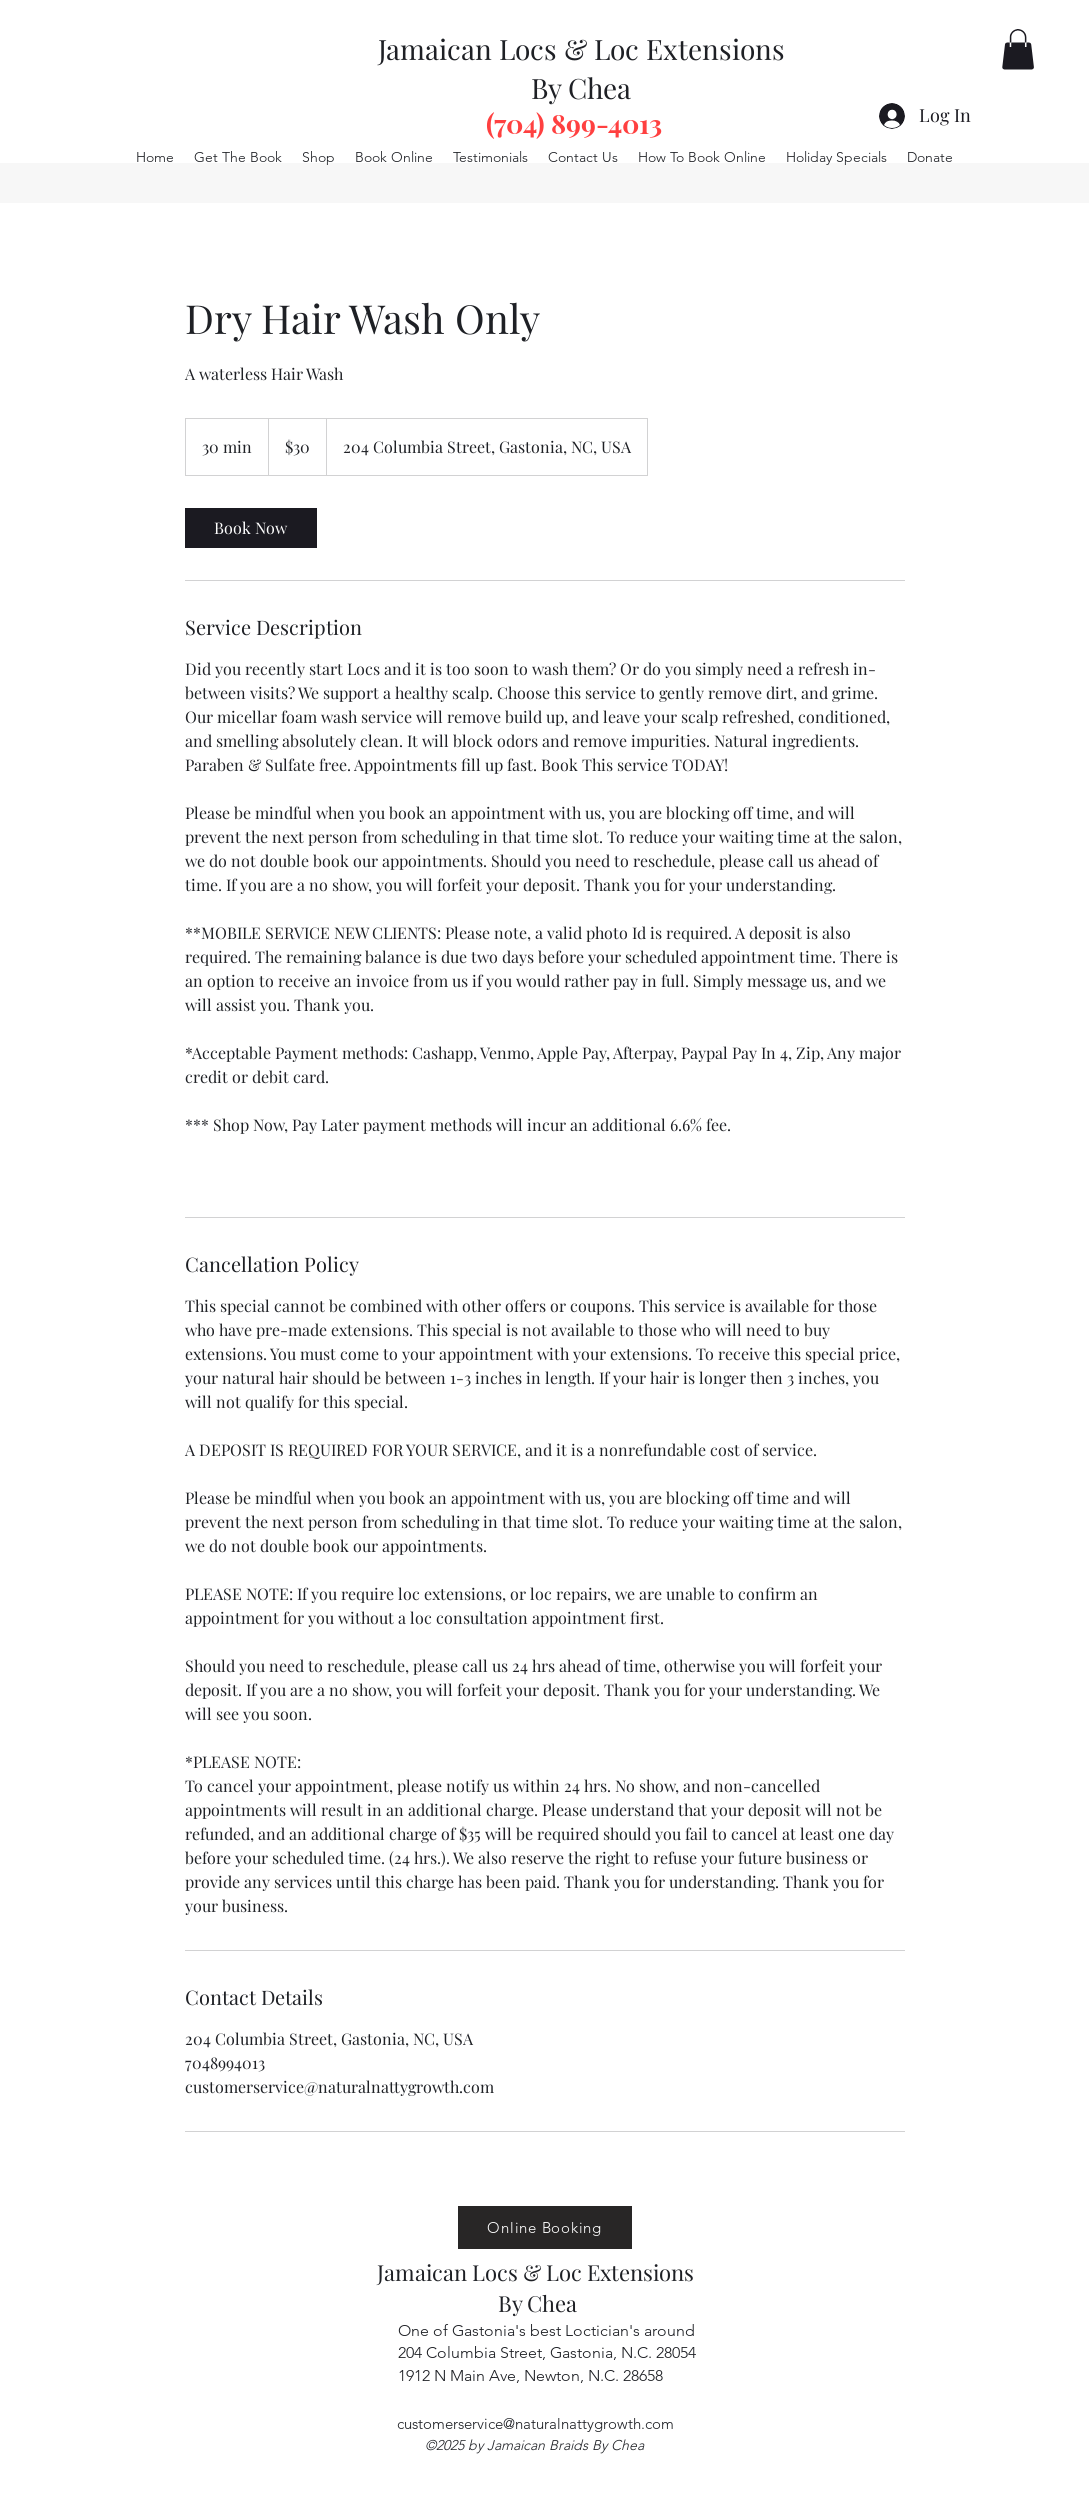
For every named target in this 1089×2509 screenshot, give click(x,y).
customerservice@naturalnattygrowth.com (535, 2423)
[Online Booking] (545, 2227)
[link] (251, 528)
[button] (1018, 49)
